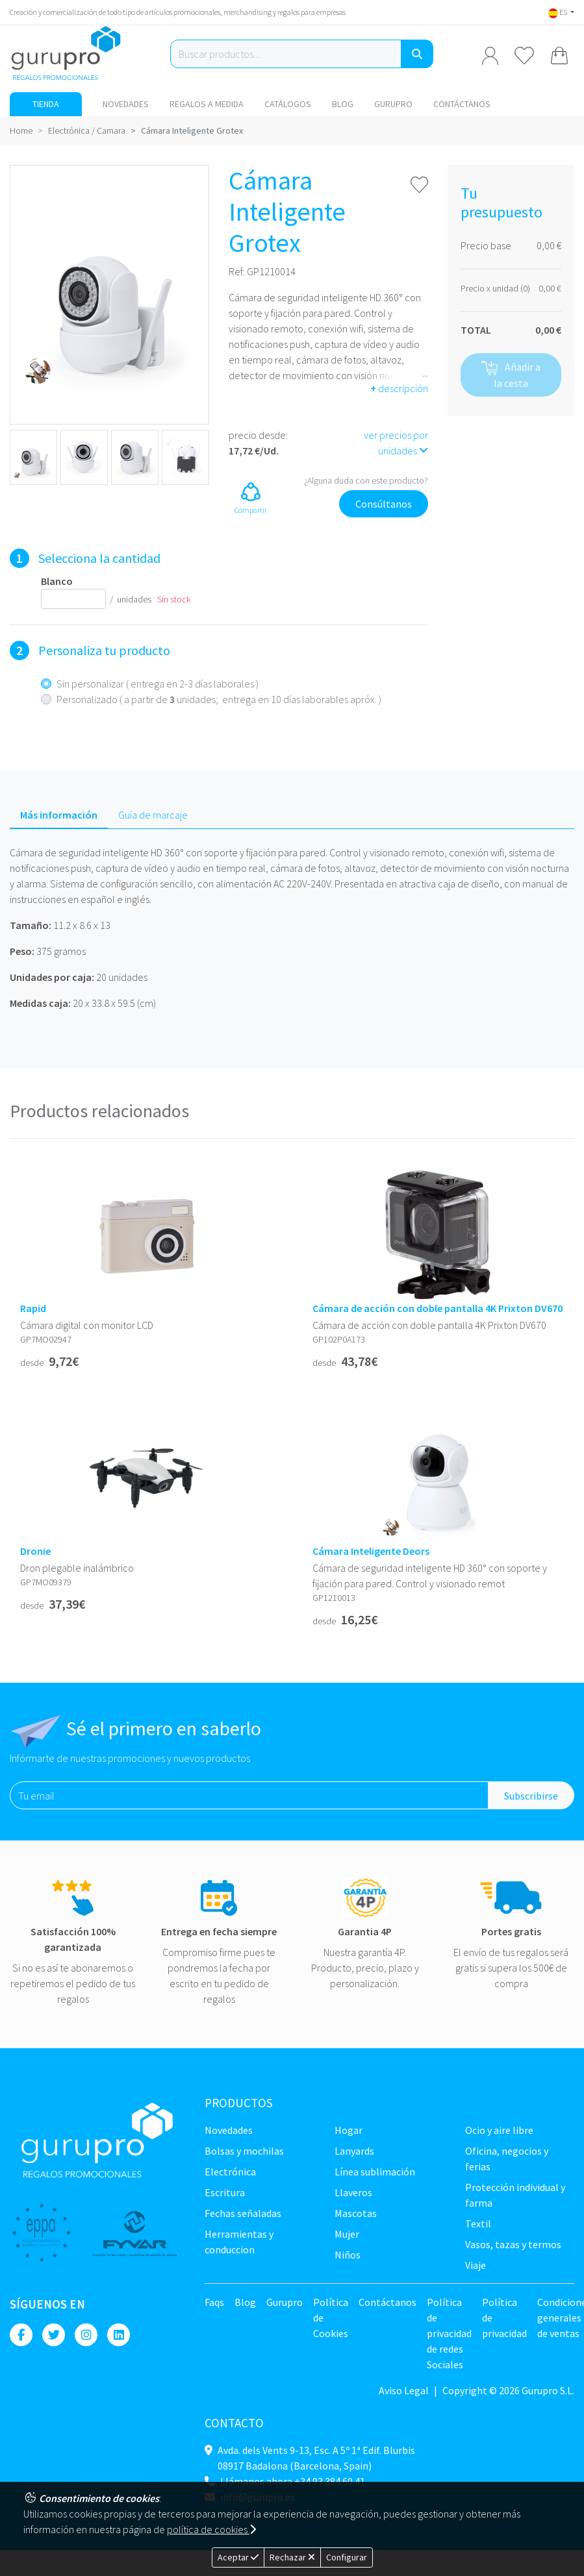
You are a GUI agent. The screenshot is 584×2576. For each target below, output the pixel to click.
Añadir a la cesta (510, 375)
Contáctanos (461, 104)
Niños (348, 2254)
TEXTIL (478, 2223)
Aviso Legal (404, 2390)
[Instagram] (86, 2334)
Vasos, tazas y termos (513, 2244)
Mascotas (356, 2213)
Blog (342, 104)
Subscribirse (531, 1795)
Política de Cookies (330, 2318)
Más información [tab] (58, 814)
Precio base (486, 245)
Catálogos (287, 104)
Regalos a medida (207, 104)
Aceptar (238, 2557)
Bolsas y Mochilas (244, 2150)
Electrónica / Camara (86, 130)
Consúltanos (383, 503)
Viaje (475, 2265)
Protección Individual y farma (515, 2195)
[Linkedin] (118, 2334)
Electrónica (230, 2171)
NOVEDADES (126, 104)
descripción (399, 388)
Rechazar (292, 2557)
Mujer (347, 2233)
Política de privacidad (504, 2318)
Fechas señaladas (243, 2213)
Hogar (348, 2130)
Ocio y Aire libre (499, 2130)
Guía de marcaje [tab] (153, 814)
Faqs (214, 2302)
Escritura (225, 2192)
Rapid (33, 1308)
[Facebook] (21, 2334)
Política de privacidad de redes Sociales (449, 2333)
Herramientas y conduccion (239, 2241)
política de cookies (211, 2529)
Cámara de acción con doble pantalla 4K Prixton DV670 (437, 1308)
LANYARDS (354, 2150)
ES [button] (558, 12)
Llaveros (353, 2192)
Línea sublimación (375, 2171)
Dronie (35, 1551)
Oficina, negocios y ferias (506, 2158)
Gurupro (393, 104)
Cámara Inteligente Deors (370, 1551)
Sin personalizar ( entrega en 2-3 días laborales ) (158, 683)
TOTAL (476, 329)
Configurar (346, 2557)
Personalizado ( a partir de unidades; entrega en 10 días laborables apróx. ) (219, 699)
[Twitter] (53, 2334)
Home (21, 130)
